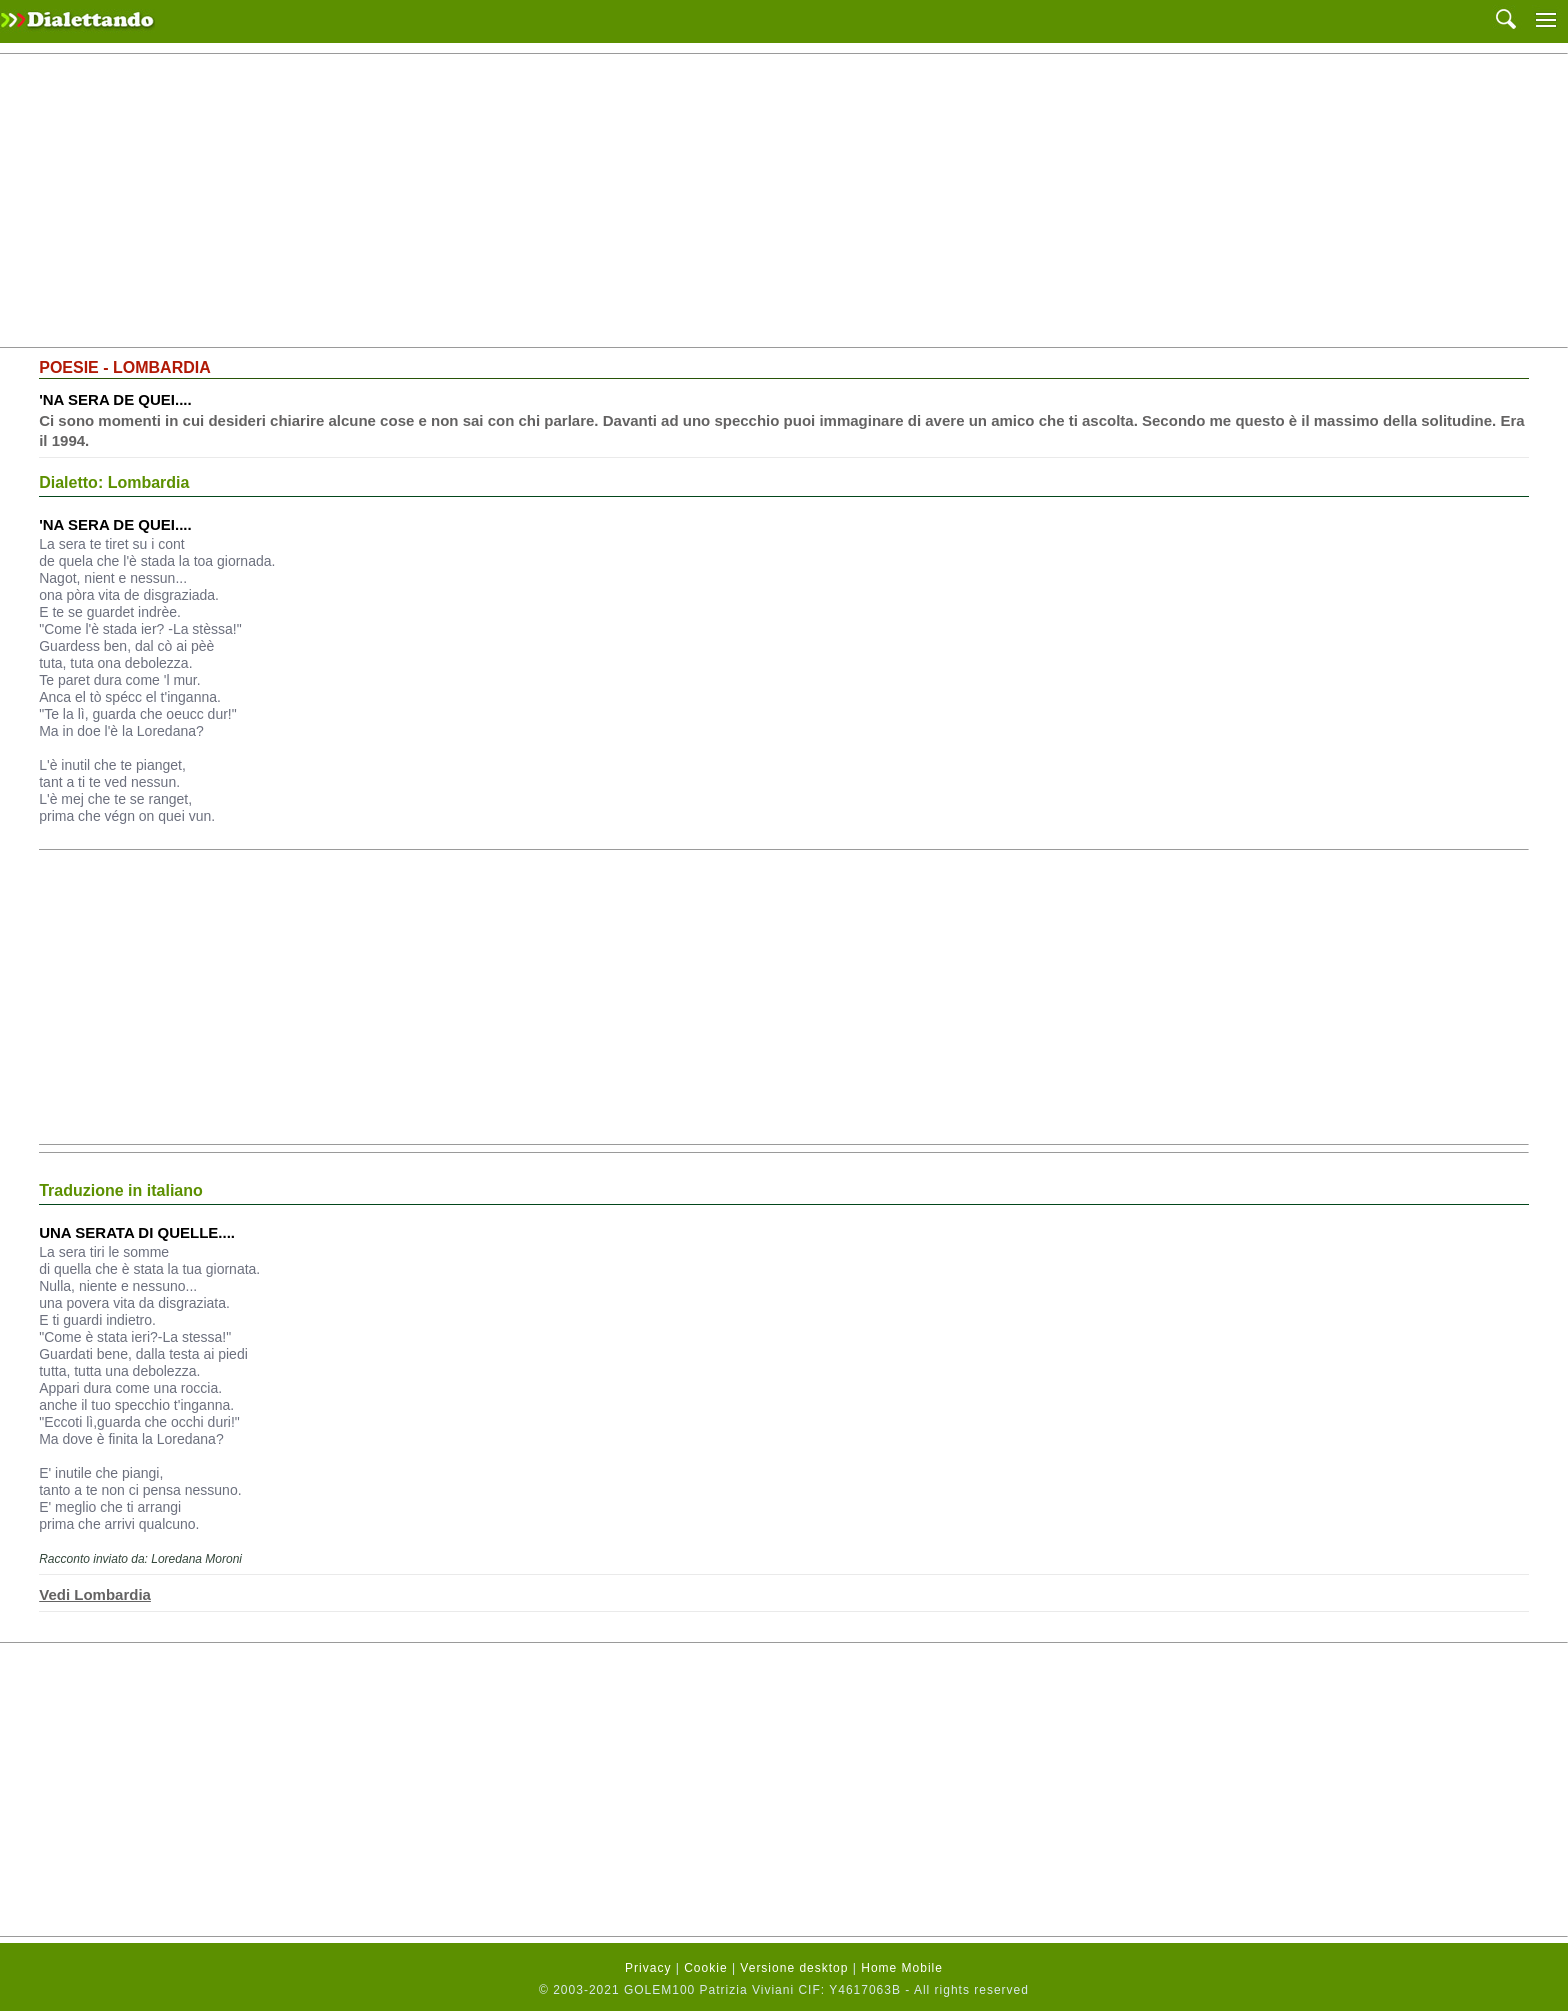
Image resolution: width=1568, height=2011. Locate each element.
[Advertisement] (784, 201)
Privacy (648, 1968)
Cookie (705, 1968)
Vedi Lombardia (95, 1594)
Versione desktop (794, 1968)
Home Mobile (902, 1968)
